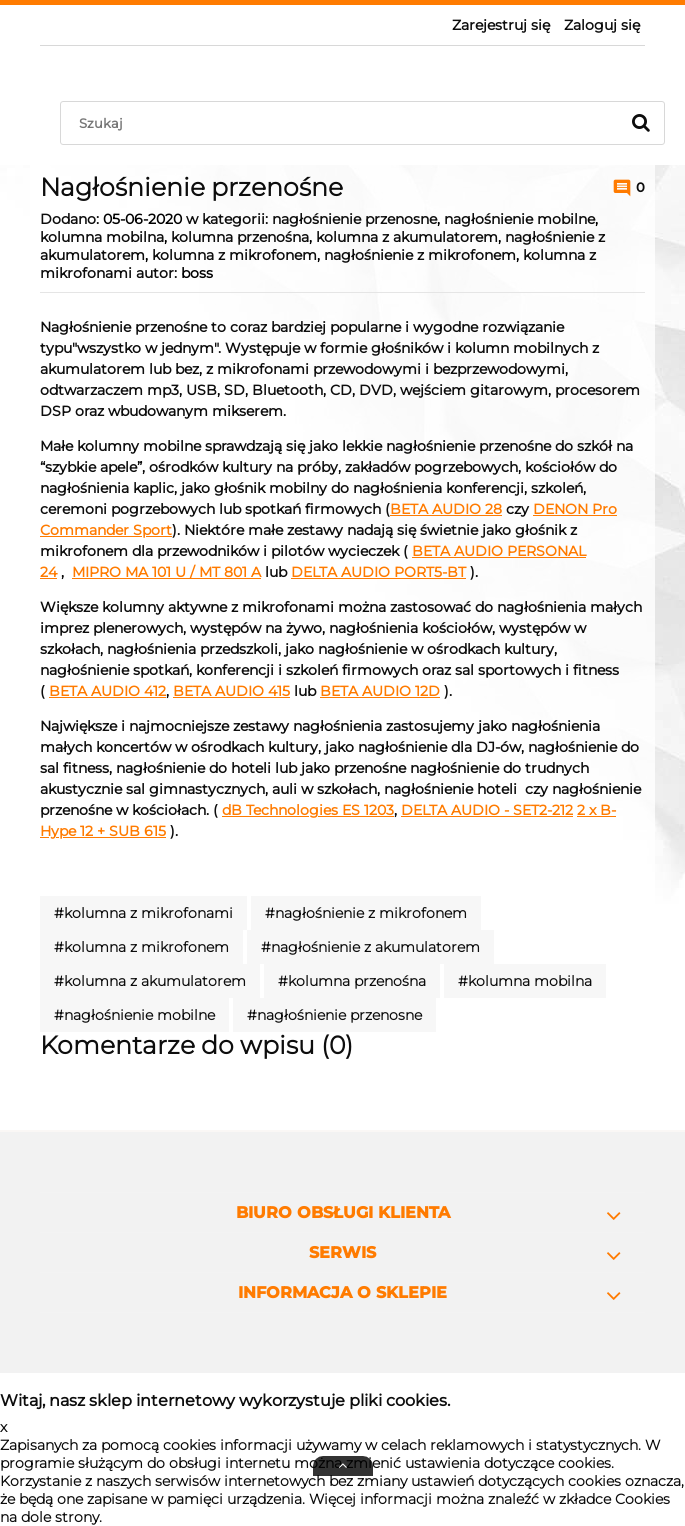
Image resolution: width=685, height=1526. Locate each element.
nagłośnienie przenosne (354, 219)
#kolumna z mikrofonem (141, 947)
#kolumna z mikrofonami (143, 913)
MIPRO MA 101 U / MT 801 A (166, 572)
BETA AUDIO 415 (231, 691)
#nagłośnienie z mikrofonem (366, 913)
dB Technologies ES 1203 (308, 810)
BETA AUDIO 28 (446, 509)
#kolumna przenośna (352, 981)
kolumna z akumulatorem (407, 237)
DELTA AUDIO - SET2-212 (487, 810)
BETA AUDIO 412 (107, 691)
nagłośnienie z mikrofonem (420, 255)
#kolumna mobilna (525, 981)
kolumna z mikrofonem (234, 255)
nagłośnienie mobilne (519, 219)
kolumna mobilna (102, 237)
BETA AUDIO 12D (380, 691)
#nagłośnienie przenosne (334, 1015)
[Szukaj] (641, 123)
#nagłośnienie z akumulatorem (370, 947)
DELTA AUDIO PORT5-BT (378, 572)
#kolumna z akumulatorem (150, 981)
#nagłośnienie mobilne (134, 1015)
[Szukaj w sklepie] (344, 123)
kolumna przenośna (240, 237)
